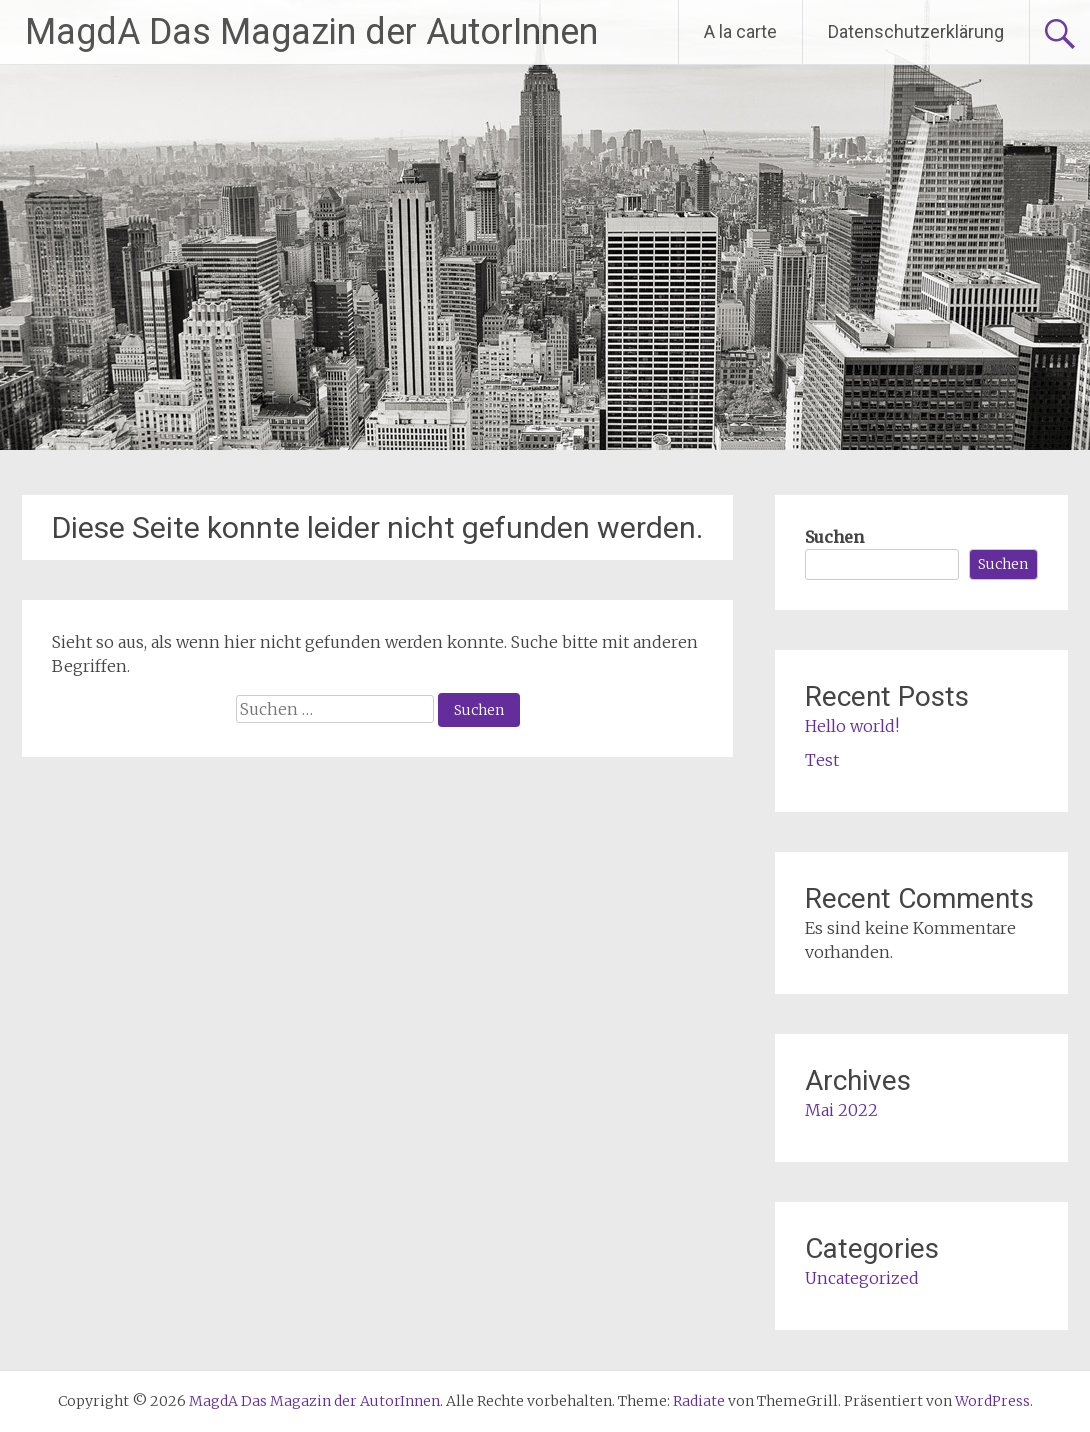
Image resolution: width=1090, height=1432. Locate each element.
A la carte (740, 31)
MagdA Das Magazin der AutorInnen (311, 32)
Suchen (834, 537)
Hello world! (852, 726)
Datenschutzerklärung (916, 31)
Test (822, 760)
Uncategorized (862, 1278)
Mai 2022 (841, 1110)
